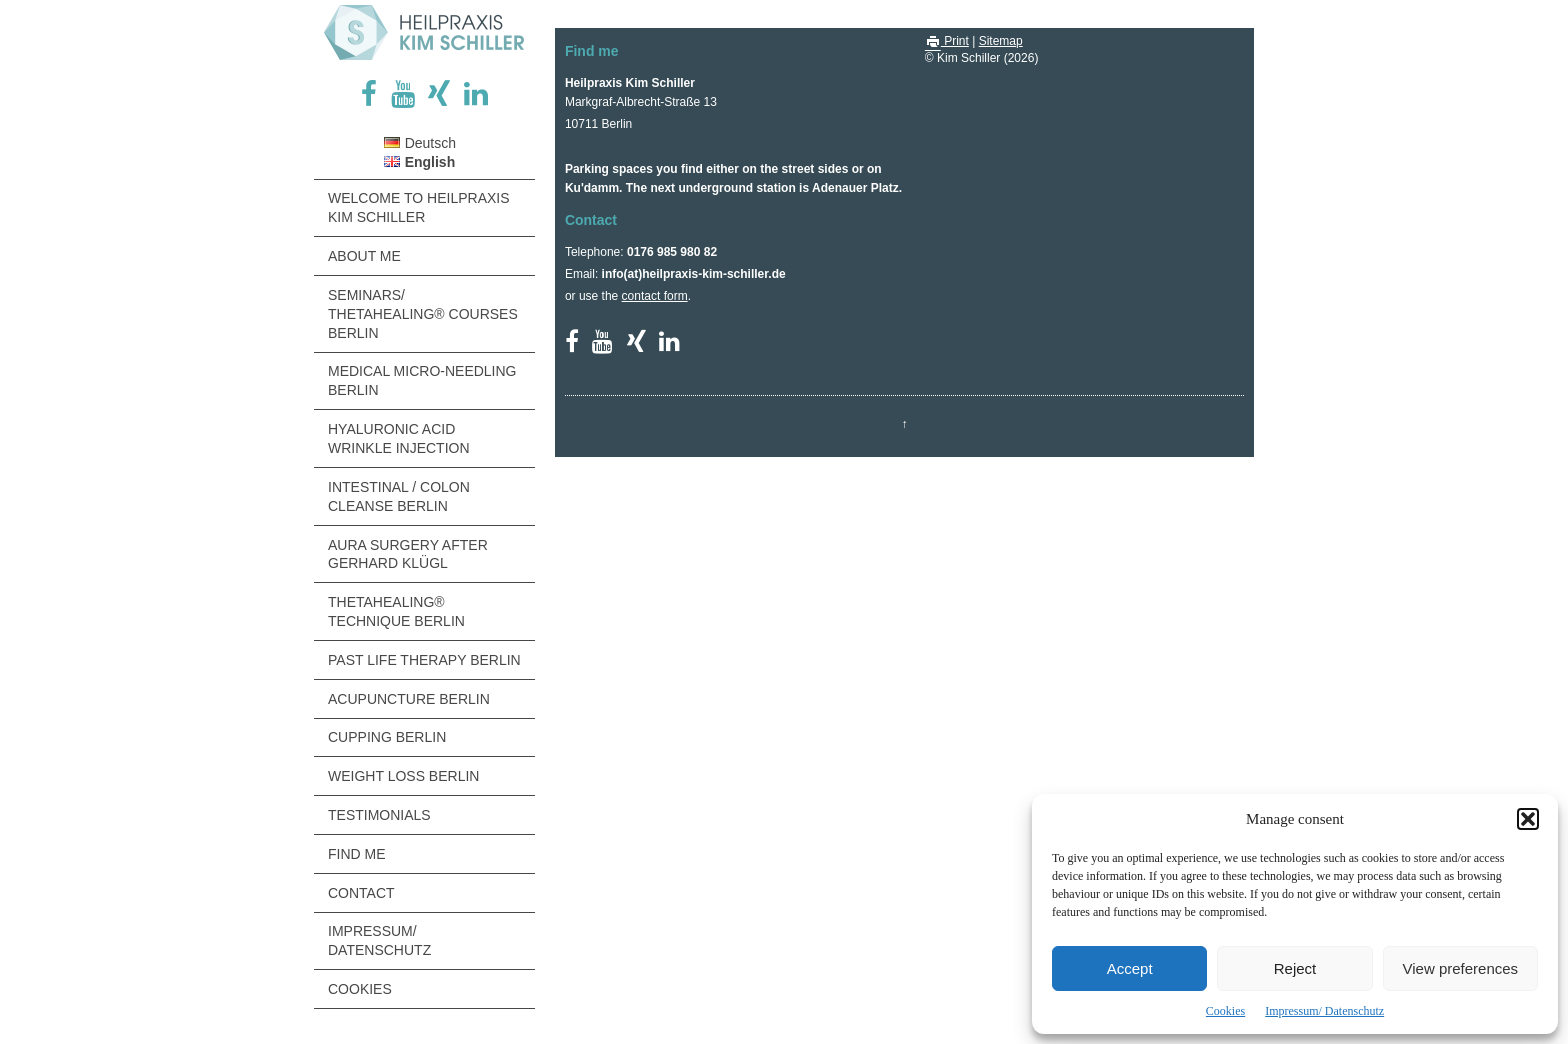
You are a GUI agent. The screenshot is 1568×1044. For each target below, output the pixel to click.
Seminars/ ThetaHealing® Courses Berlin (423, 314)
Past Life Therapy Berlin (424, 660)
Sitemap (1001, 41)
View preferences (1461, 968)
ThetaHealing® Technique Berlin (396, 611)
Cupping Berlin (387, 737)
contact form (655, 296)
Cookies (1225, 1011)
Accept (1130, 968)
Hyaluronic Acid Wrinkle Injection (399, 438)
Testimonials (379, 815)
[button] (1528, 819)
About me (364, 256)
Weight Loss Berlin (403, 776)
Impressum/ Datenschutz (1324, 1011)
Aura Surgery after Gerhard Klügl (408, 554)
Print (947, 41)
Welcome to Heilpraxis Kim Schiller (419, 207)
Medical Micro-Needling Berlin (422, 380)
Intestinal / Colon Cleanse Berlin (399, 496)
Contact (361, 893)
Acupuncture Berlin (409, 699)
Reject (1295, 968)
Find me (357, 854)
